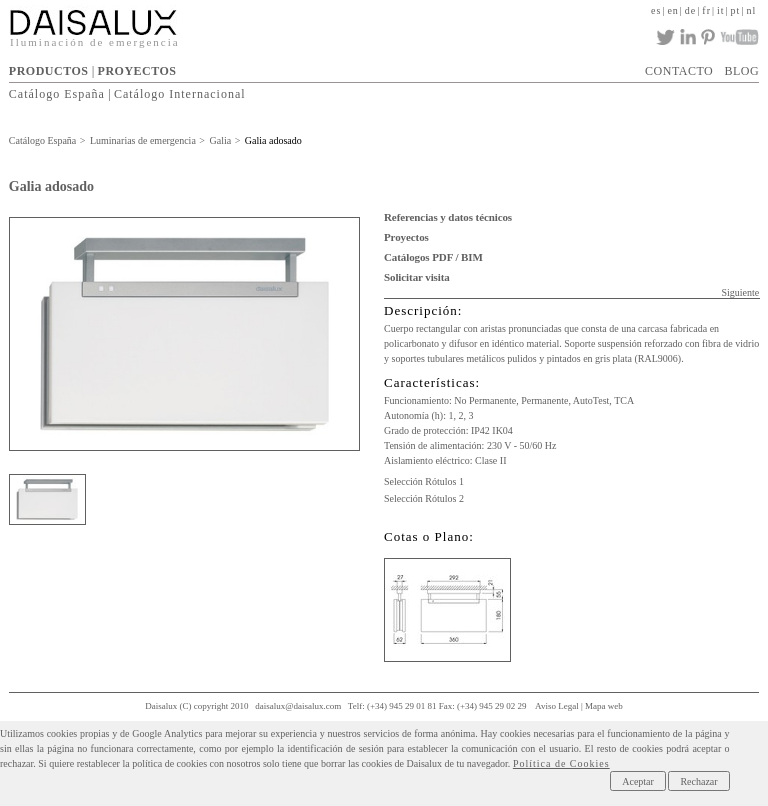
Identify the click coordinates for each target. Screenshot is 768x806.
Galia (220, 140)
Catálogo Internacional (180, 94)
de (690, 10)
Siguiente (740, 292)
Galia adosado (273, 140)
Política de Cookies (561, 763)
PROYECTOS (137, 71)
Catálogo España (57, 94)
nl (751, 10)
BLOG (741, 71)
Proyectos (406, 237)
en (672, 10)
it (721, 10)
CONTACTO (679, 71)
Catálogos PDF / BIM (433, 257)
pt (736, 10)
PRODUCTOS (49, 71)
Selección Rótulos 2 (424, 498)
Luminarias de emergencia (143, 140)
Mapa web (604, 706)
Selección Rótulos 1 (424, 481)
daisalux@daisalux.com (298, 706)
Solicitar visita (417, 277)
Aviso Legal (557, 706)
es (656, 10)
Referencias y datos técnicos (448, 217)
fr (706, 10)
